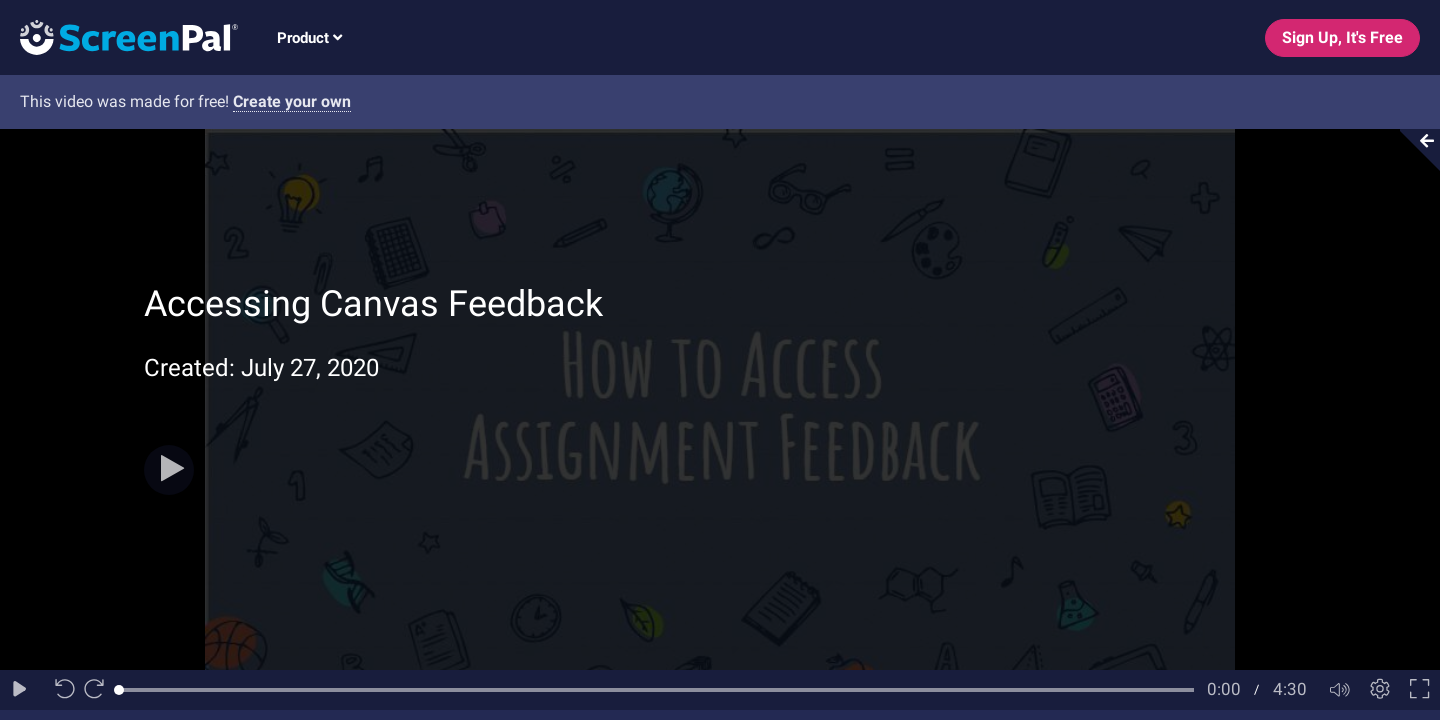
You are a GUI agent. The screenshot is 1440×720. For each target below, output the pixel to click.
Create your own (292, 101)
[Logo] (119, 36)
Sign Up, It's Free (1342, 37)
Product (309, 38)
